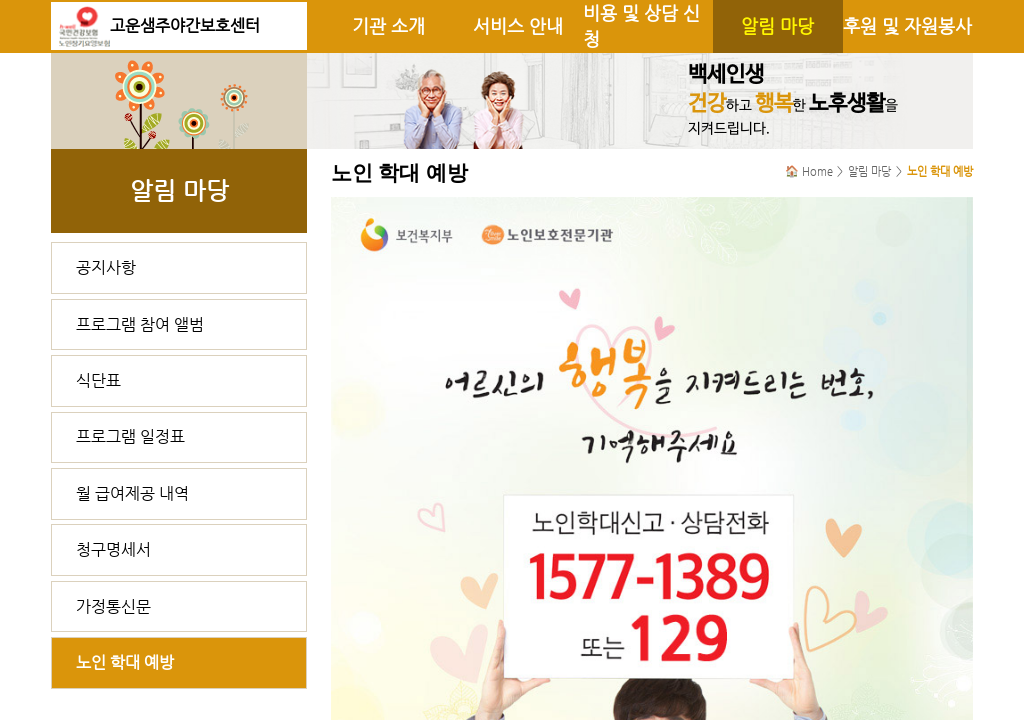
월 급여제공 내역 (132, 493)
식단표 (98, 380)
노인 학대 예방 (125, 662)
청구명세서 (113, 549)
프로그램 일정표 (130, 436)
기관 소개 (388, 26)
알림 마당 (777, 26)
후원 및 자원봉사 (907, 26)
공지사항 (106, 267)
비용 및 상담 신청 (641, 26)
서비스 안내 (518, 26)
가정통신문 (113, 606)
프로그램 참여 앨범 (140, 324)
